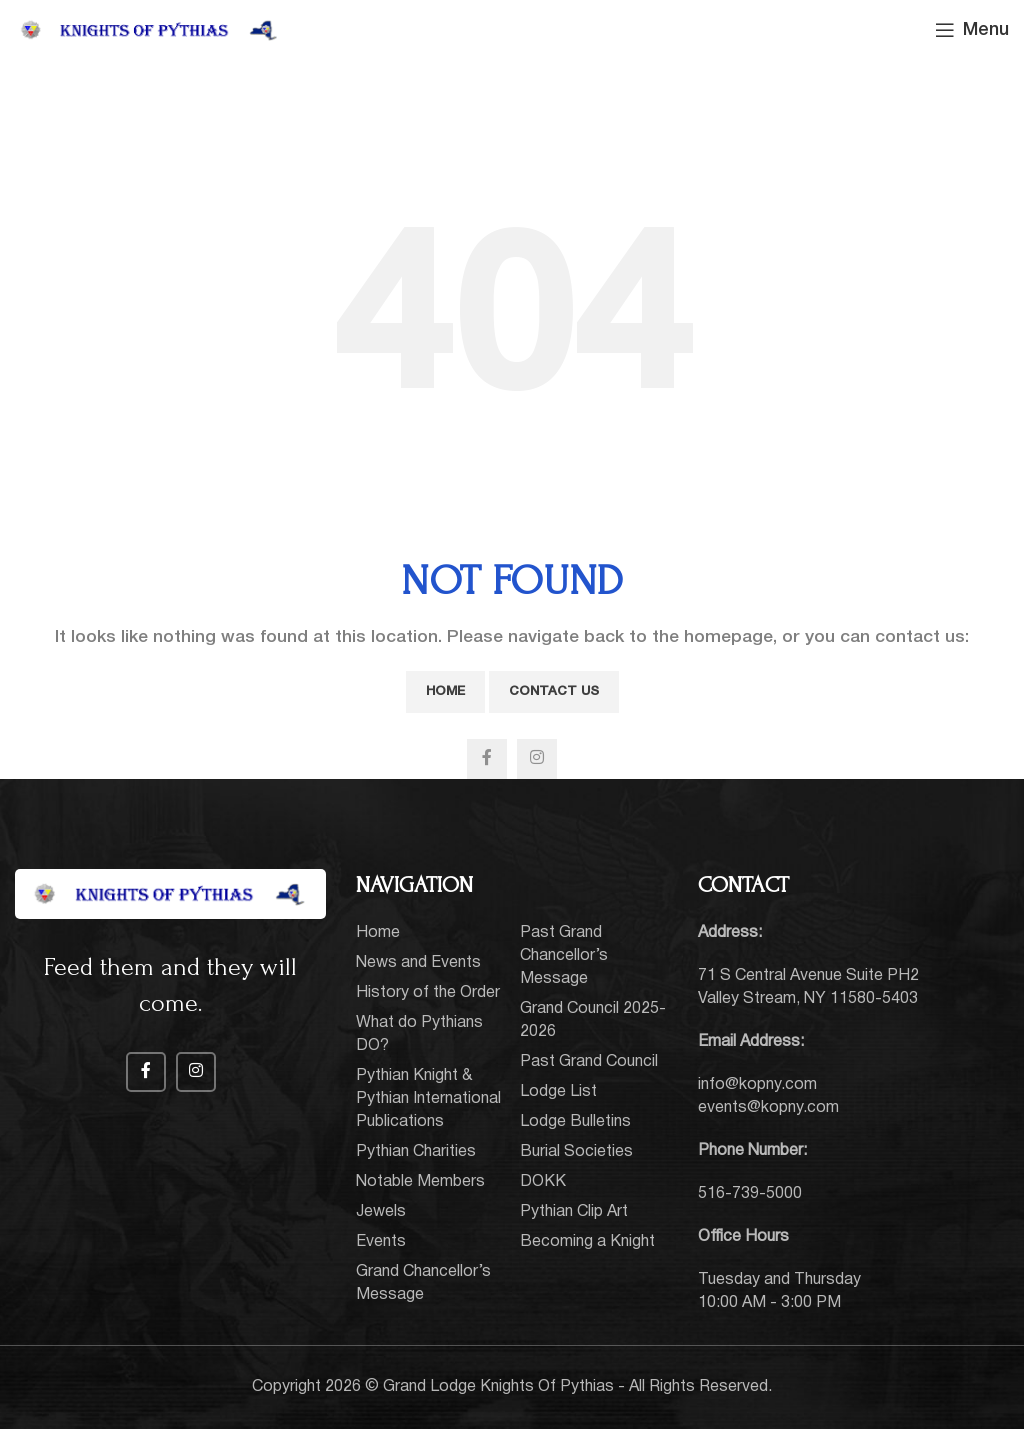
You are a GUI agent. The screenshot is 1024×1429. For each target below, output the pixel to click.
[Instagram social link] (537, 759)
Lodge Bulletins (575, 1122)
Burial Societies (576, 1152)
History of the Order (428, 993)
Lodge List (558, 1092)
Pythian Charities (416, 1152)
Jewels (381, 1212)
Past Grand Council (589, 1062)
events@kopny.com (768, 1108)
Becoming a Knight (587, 1242)
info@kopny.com (757, 1085)
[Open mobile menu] (972, 30)
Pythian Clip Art (574, 1212)
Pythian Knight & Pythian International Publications (428, 1099)
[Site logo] (150, 30)
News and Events (418, 963)
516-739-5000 (750, 1194)
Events (381, 1242)
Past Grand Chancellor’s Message (564, 956)
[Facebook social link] (487, 759)
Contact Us (554, 691)
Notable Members (420, 1182)
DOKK (543, 1182)
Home (445, 691)
